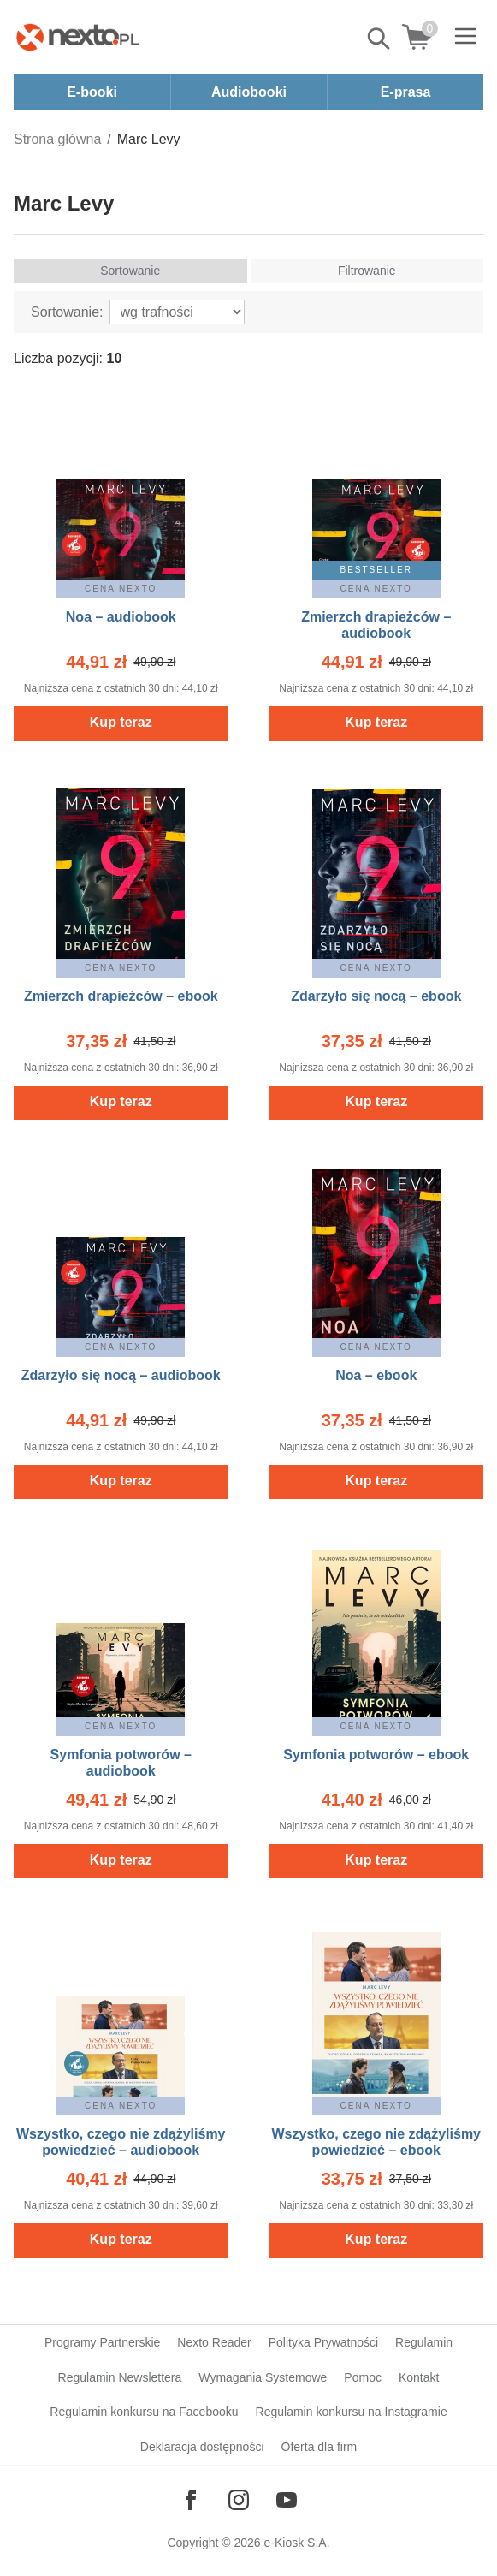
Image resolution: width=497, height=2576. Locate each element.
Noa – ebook (376, 1375)
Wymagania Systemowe (262, 2377)
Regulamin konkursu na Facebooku (144, 2411)
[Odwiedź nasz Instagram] (238, 2500)
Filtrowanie (367, 270)
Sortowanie (130, 270)
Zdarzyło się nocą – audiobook (121, 1375)
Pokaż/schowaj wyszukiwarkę (379, 38)
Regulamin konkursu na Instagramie (351, 2411)
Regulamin (424, 2342)
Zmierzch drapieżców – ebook (121, 996)
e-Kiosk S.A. (297, 2542)
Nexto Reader (214, 2342)
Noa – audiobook (121, 617)
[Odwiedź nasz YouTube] (286, 2500)
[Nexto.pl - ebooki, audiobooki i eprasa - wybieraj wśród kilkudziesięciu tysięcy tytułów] (78, 37)
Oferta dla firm (319, 2447)
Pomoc (363, 2377)
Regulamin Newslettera (120, 2377)
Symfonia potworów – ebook (376, 1754)
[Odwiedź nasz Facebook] (190, 2500)
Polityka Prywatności (323, 2342)
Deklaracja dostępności (202, 2447)
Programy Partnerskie (102, 2342)
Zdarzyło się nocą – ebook (376, 996)
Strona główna (57, 139)
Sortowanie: (67, 312)
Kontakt (419, 2377)
